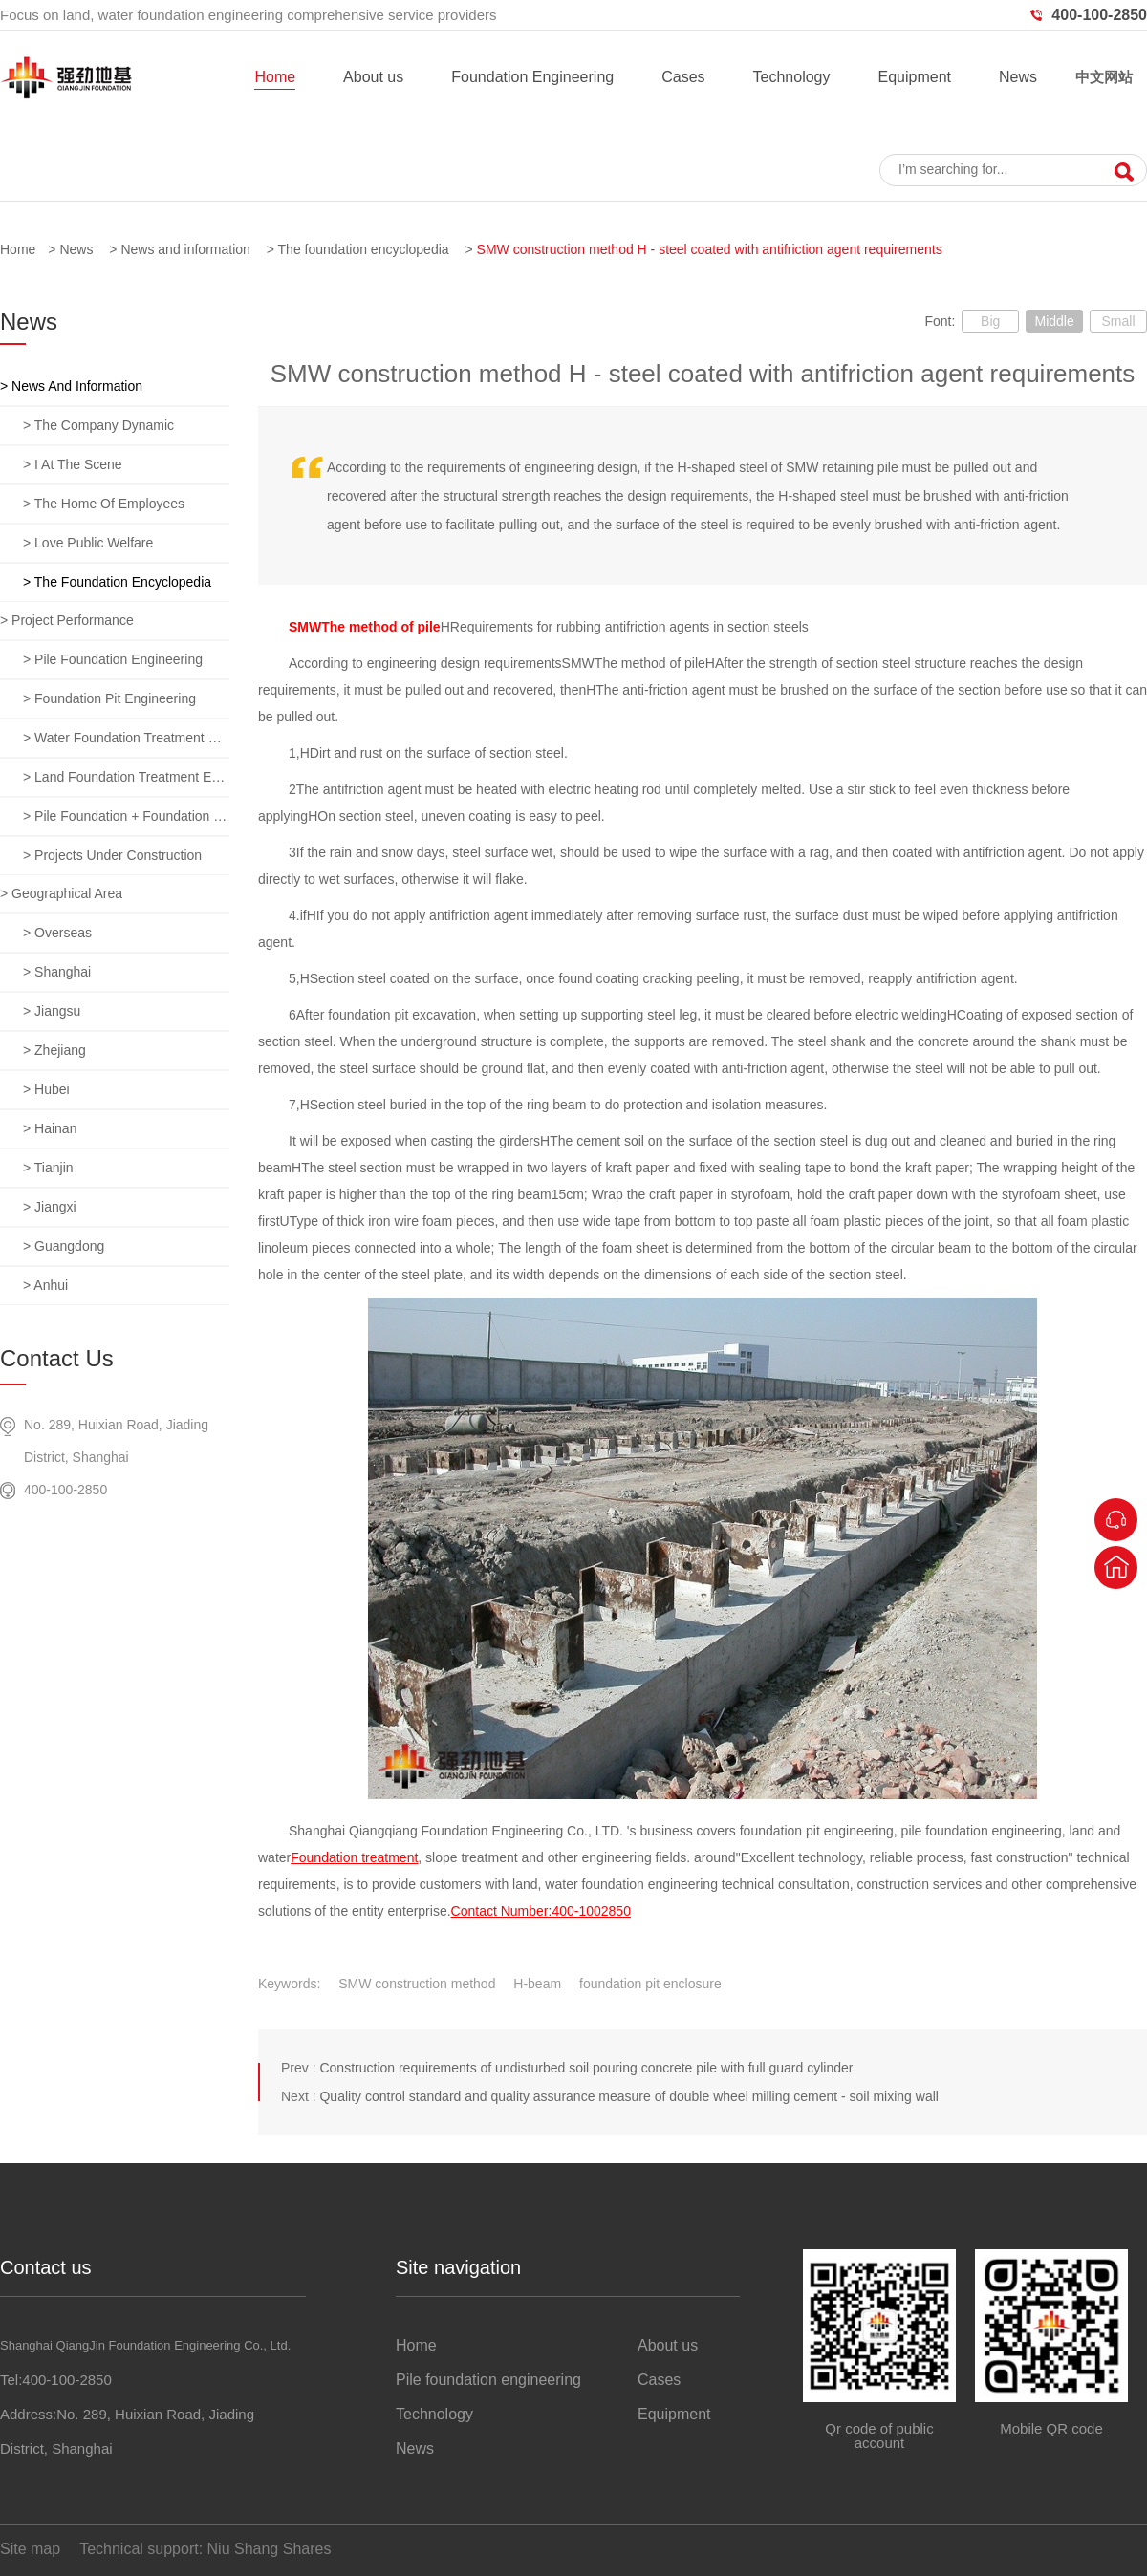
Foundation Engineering (532, 77)
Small (1118, 321)
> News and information (71, 386)
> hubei (46, 1089)
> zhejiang (54, 1050)
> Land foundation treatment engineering (126, 776)
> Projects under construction (112, 855)
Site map (30, 2549)
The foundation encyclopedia (363, 249)
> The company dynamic (98, 425)
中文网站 (1104, 77)
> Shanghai (57, 971)
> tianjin (48, 1167)
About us (373, 77)
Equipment (914, 77)
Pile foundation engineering (488, 2380)
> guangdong (63, 1246)
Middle (1053, 321)
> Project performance (67, 620)
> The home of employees (103, 503)
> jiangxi (49, 1206)
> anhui (45, 1285)
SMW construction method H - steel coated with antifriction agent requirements (709, 249)
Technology (792, 77)
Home (274, 77)
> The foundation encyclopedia (117, 582)
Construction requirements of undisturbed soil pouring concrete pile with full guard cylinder (586, 2067)
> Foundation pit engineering (109, 698)
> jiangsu (51, 1011)
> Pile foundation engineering (113, 659)
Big (990, 321)
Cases (682, 77)
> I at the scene (72, 464)
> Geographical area (61, 893)
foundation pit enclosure (650, 1983)
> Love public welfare (88, 542)
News (1018, 77)
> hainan (49, 1128)
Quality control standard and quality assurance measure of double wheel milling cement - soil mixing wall (628, 2096)
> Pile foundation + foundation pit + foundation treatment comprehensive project (126, 816)
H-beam (537, 1983)
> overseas (57, 932)
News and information (184, 249)
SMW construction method (416, 1983)
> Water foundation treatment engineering (126, 737)
